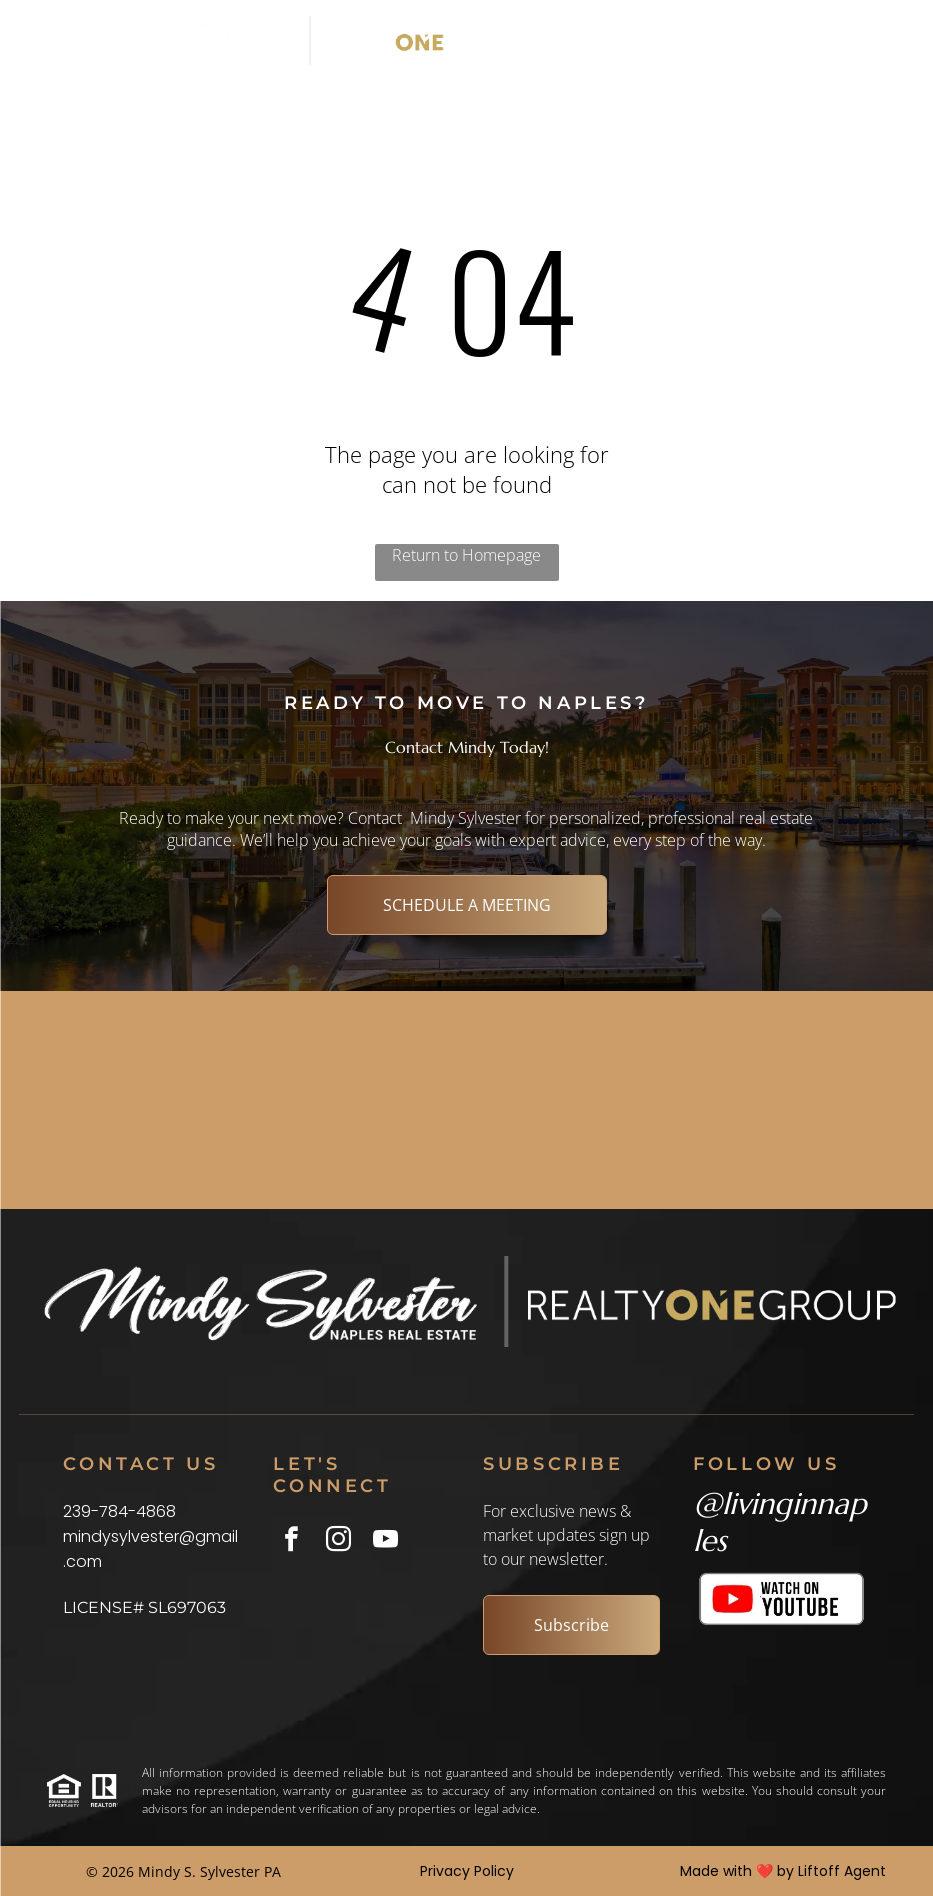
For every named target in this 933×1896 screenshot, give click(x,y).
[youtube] (385, 1542)
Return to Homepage (466, 555)
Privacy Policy (467, 1871)
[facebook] (291, 1542)
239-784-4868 (119, 1511)
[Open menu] (839, 41)
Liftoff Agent (842, 1871)
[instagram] (338, 1542)
